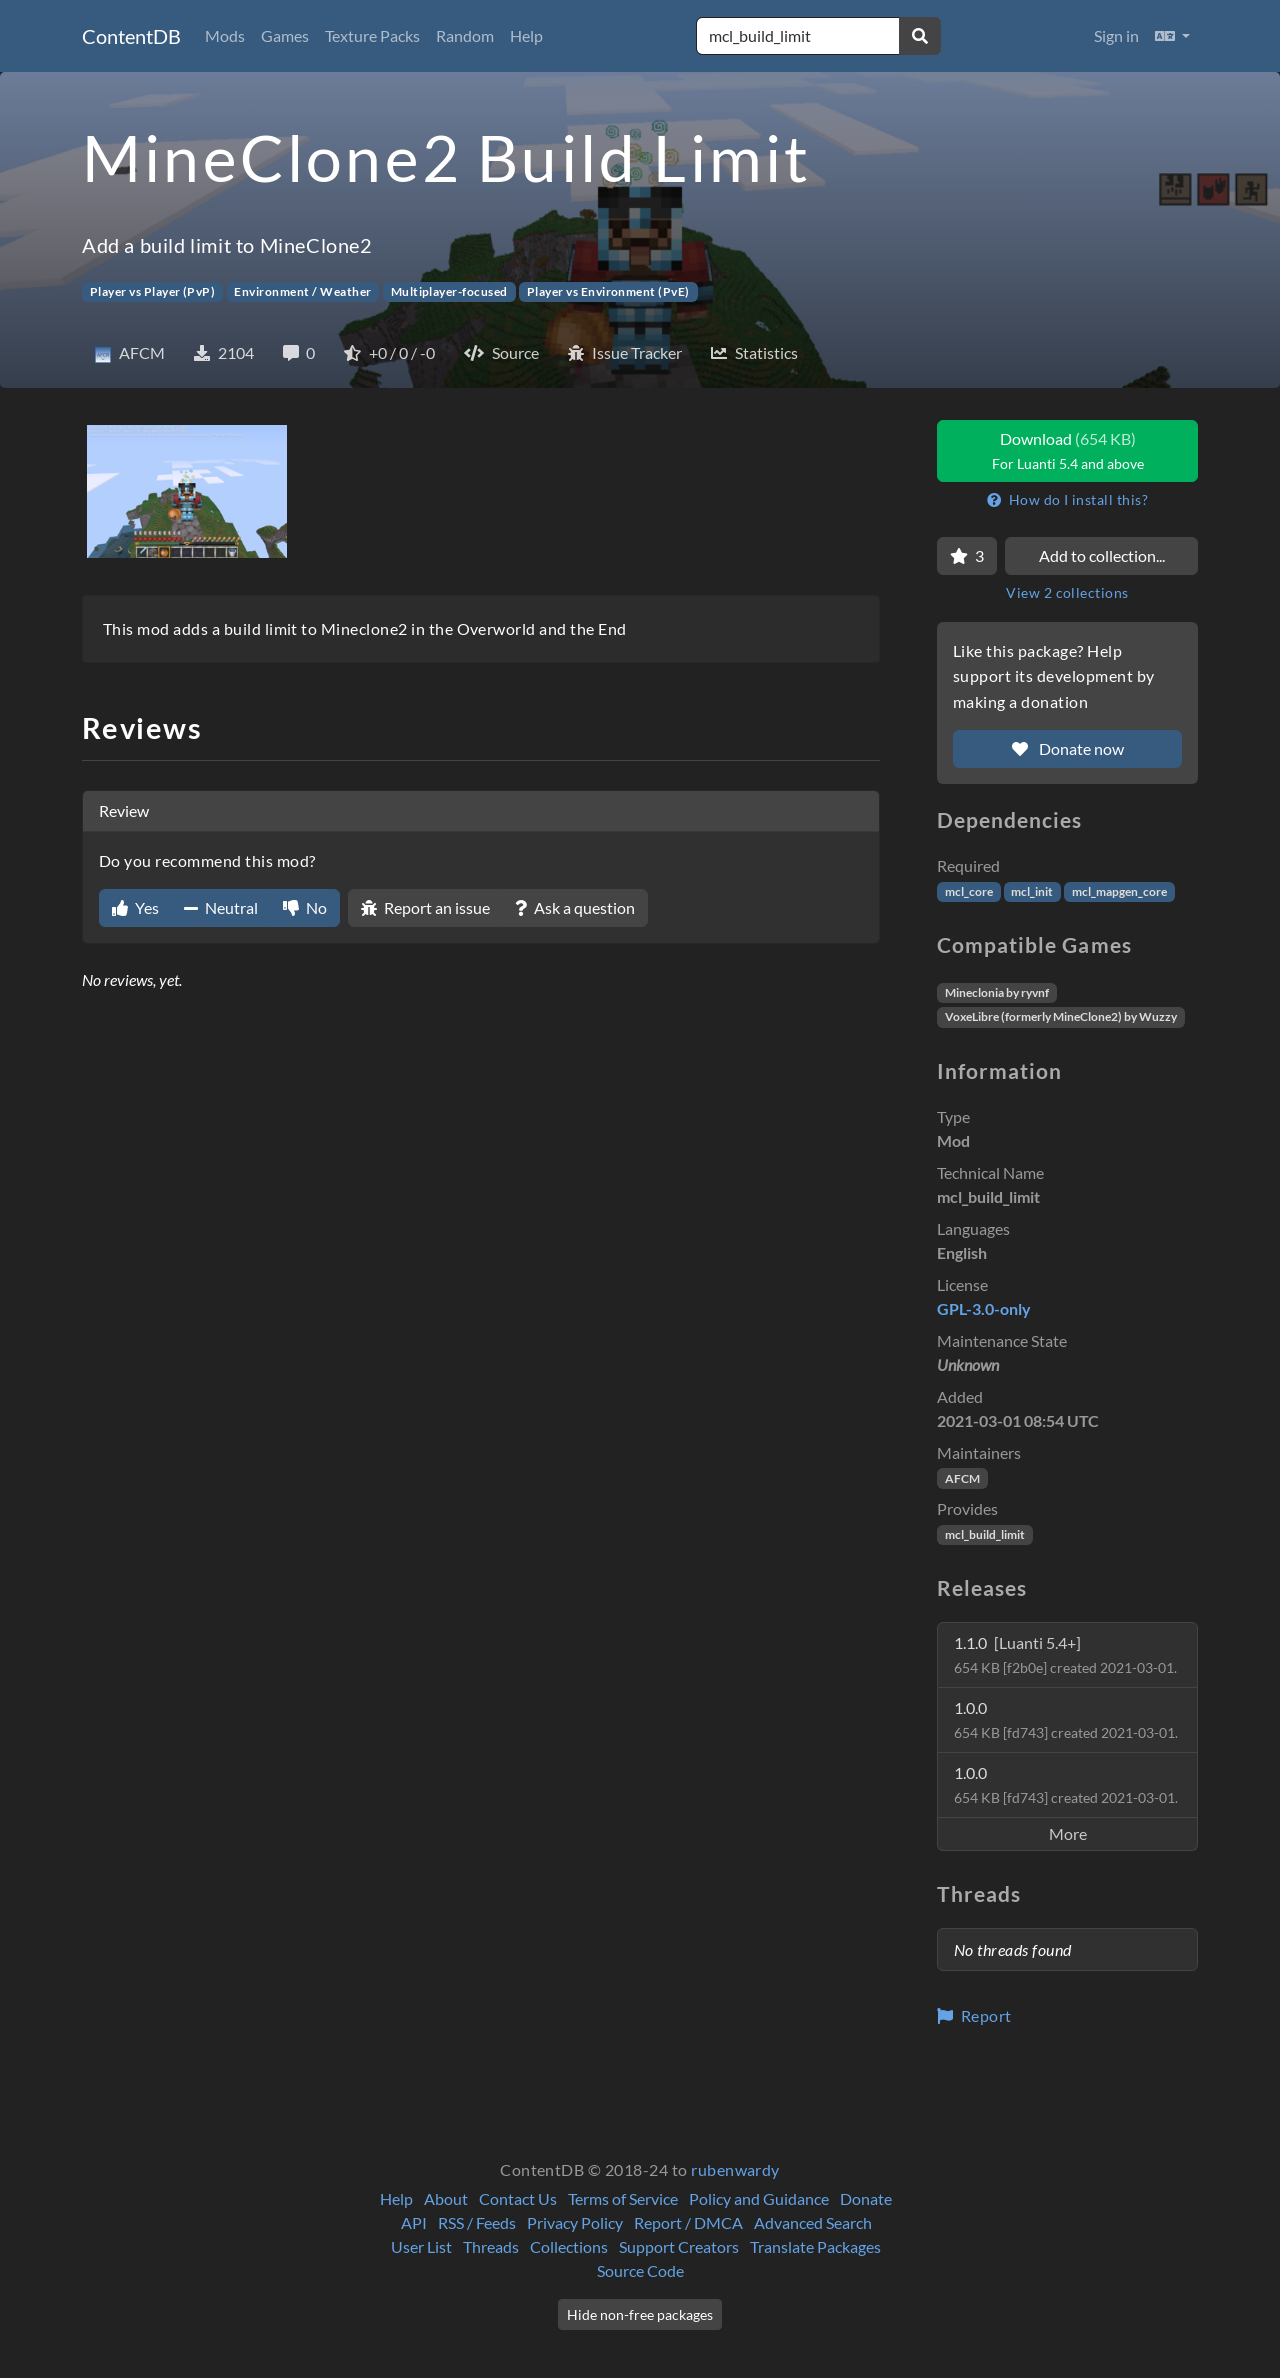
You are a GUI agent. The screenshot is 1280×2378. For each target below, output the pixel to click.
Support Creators (679, 2246)
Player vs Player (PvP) (153, 291)
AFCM (962, 1478)
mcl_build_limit (985, 1534)
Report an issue (425, 907)
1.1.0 (1065, 1654)
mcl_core (969, 891)
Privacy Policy (575, 2222)
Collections (569, 2246)
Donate (866, 2198)
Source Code (640, 2270)
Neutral (221, 907)
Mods (225, 35)
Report (974, 2015)
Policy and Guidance (759, 2198)
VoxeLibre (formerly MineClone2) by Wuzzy (1061, 1016)
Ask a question (575, 907)
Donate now (1068, 748)
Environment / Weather (302, 291)
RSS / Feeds (477, 2222)
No (305, 907)
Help (526, 35)
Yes (135, 907)
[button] (1172, 36)
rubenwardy (735, 2169)
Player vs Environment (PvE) (608, 291)
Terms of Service (623, 2198)
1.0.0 (1066, 1719)
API (414, 2222)
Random (465, 35)
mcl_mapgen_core (1119, 891)
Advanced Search (813, 2222)
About (446, 2198)
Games (285, 35)
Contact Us (518, 2198)
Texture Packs (372, 35)
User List (421, 2246)
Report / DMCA (688, 2222)
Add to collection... (1102, 555)
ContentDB (131, 36)
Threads (491, 2246)
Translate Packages (815, 2246)
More (1068, 1833)
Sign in (1116, 35)
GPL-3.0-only (984, 1308)
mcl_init (1032, 891)
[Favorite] (967, 556)
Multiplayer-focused (449, 291)
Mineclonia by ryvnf (997, 992)
